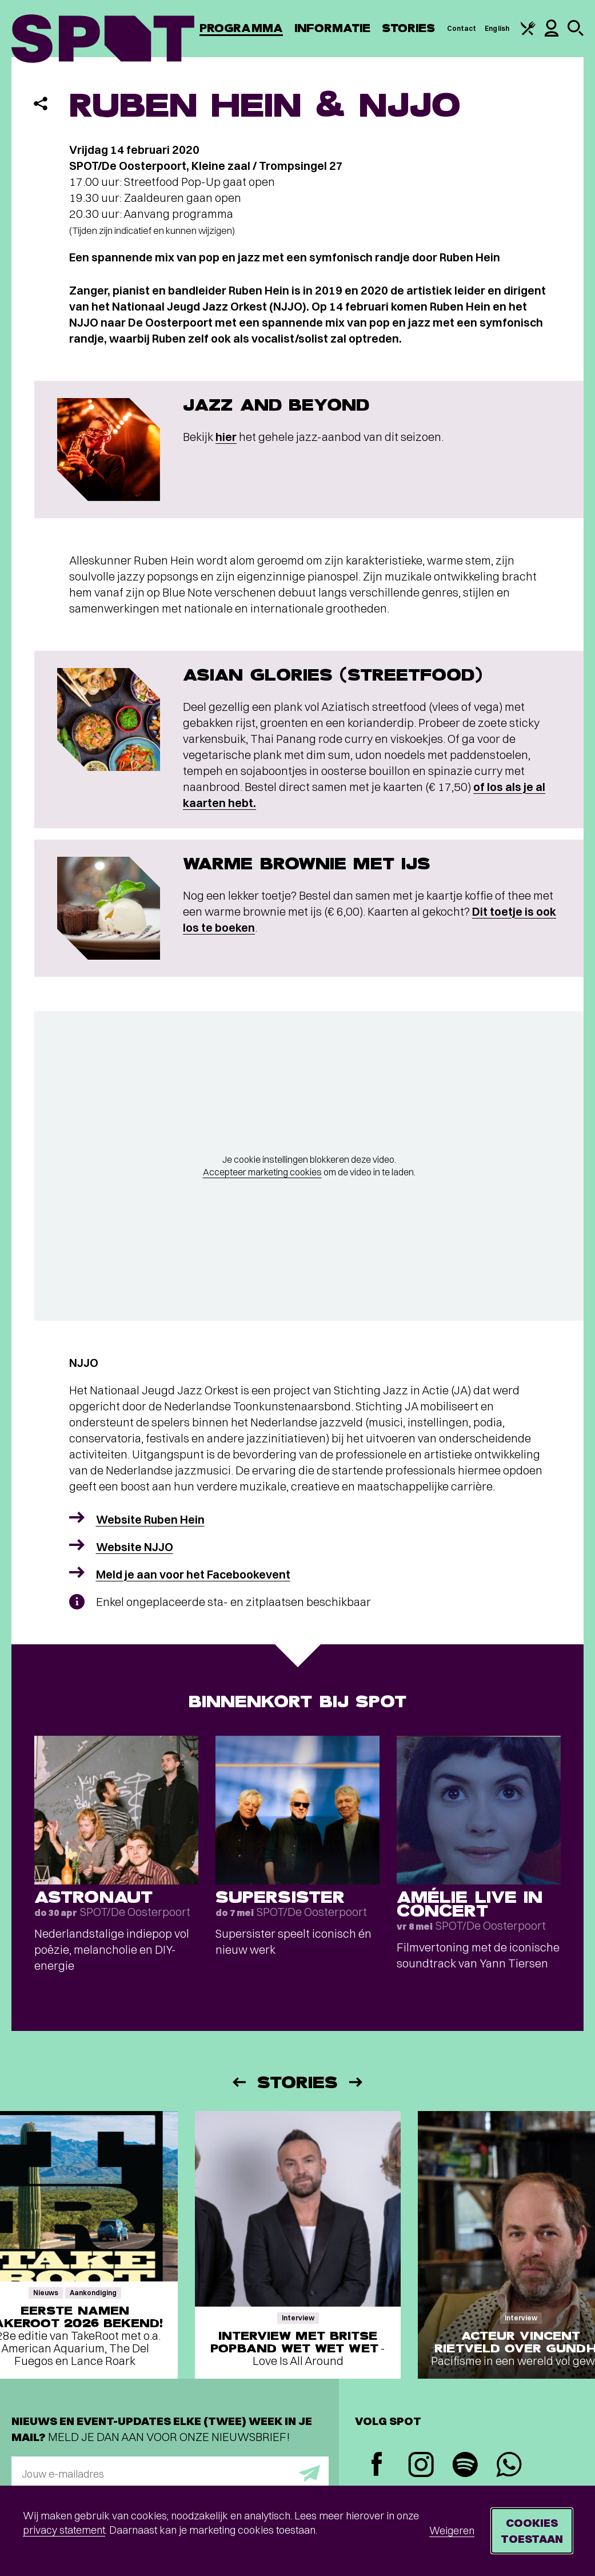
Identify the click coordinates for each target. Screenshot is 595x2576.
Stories (409, 28)
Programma (241, 28)
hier (226, 437)
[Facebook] (377, 2465)
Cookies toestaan (532, 2530)
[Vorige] (238, 2082)
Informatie (332, 28)
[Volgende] (356, 2082)
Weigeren (451, 2530)
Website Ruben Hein (150, 1519)
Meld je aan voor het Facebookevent (193, 1574)
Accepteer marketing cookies (262, 1172)
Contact (462, 28)
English (497, 28)
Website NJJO (134, 1547)
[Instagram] (421, 2465)
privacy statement (64, 2530)
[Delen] (41, 104)
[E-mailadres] (170, 2473)
